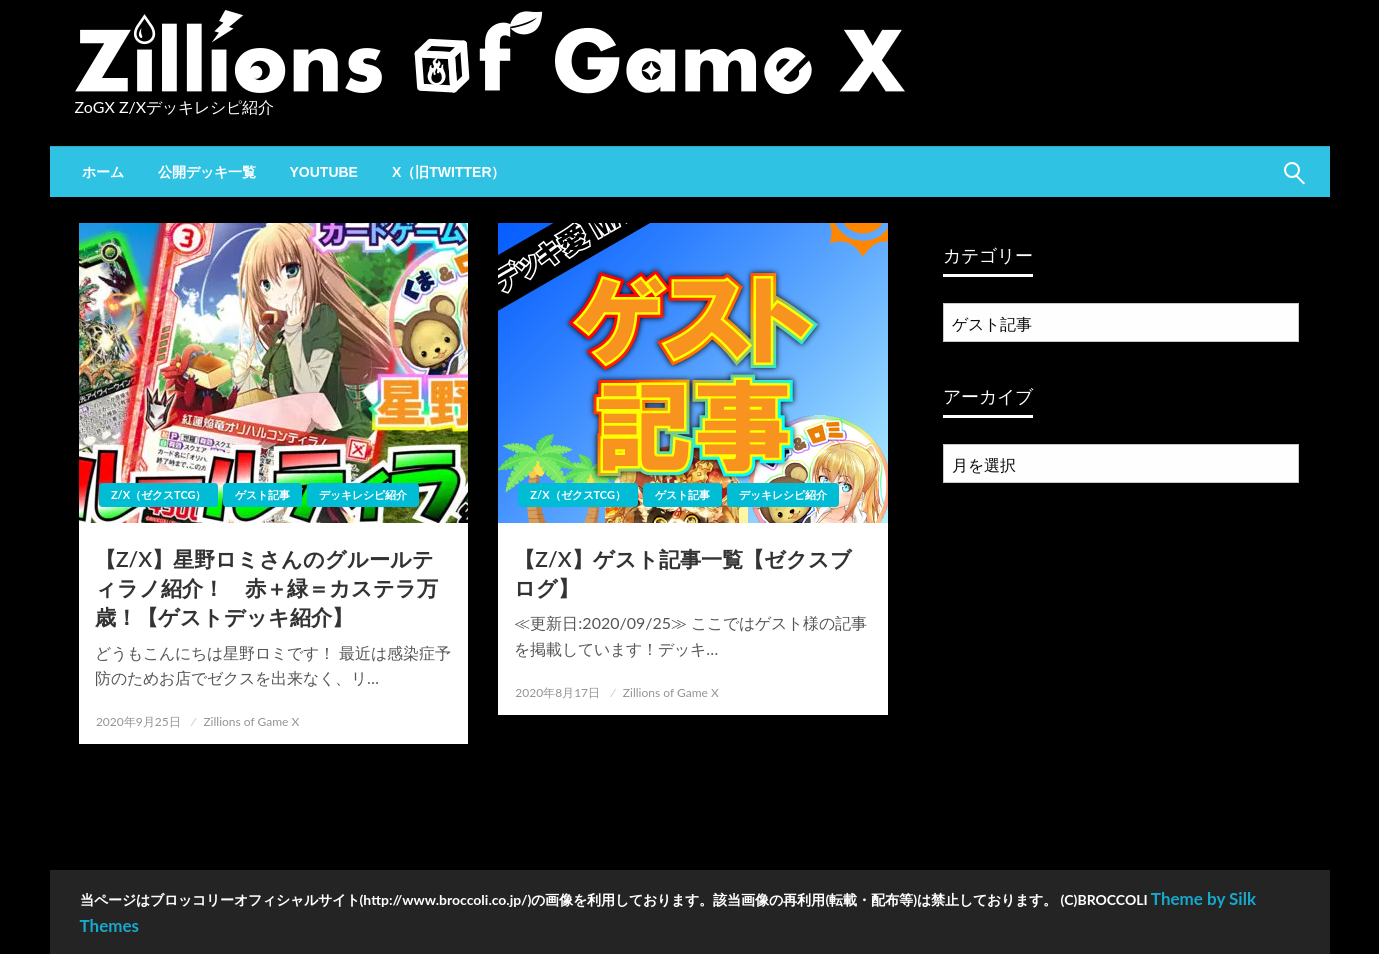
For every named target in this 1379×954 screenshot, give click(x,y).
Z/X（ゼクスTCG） (159, 494)
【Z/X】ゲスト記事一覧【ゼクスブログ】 (682, 573)
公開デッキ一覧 (207, 172)
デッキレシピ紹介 (363, 494)
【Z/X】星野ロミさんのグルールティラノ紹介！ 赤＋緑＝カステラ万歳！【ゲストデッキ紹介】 (266, 588)
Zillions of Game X (251, 721)
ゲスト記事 (262, 494)
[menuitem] (103, 172)
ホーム (103, 172)
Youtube (324, 172)
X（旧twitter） (449, 172)
